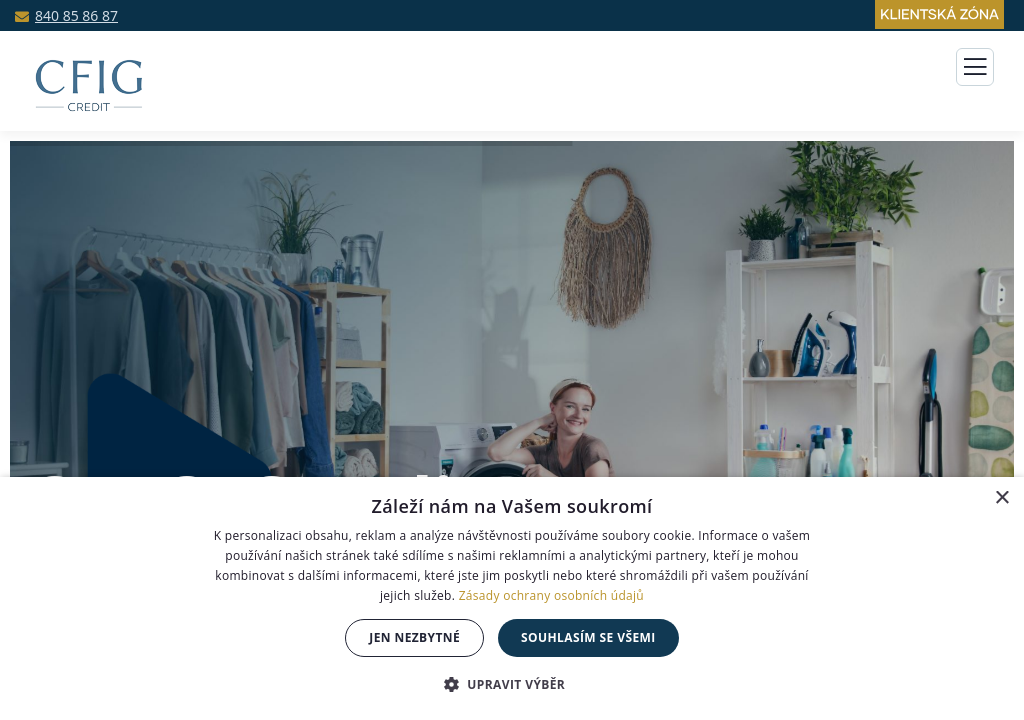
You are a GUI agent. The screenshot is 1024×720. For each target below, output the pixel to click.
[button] (512, 684)
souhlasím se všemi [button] (588, 637)
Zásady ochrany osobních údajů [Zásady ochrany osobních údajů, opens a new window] (551, 595)
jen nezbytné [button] (414, 637)
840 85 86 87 (76, 15)
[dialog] (512, 598)
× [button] (1001, 498)
